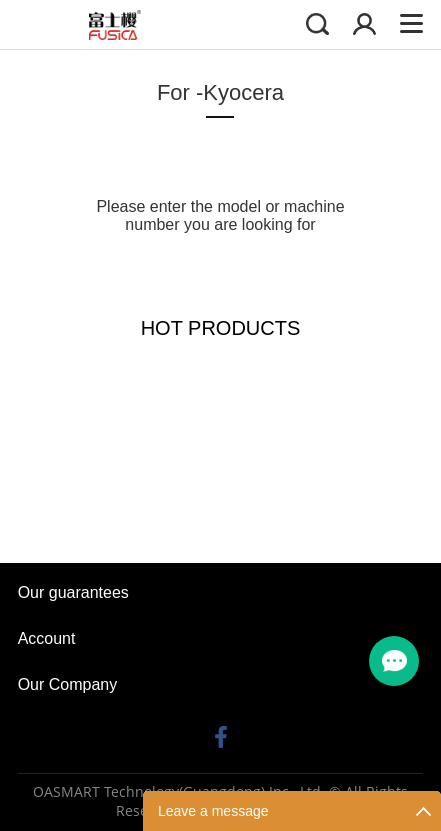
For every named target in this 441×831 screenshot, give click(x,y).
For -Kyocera (220, 92)
